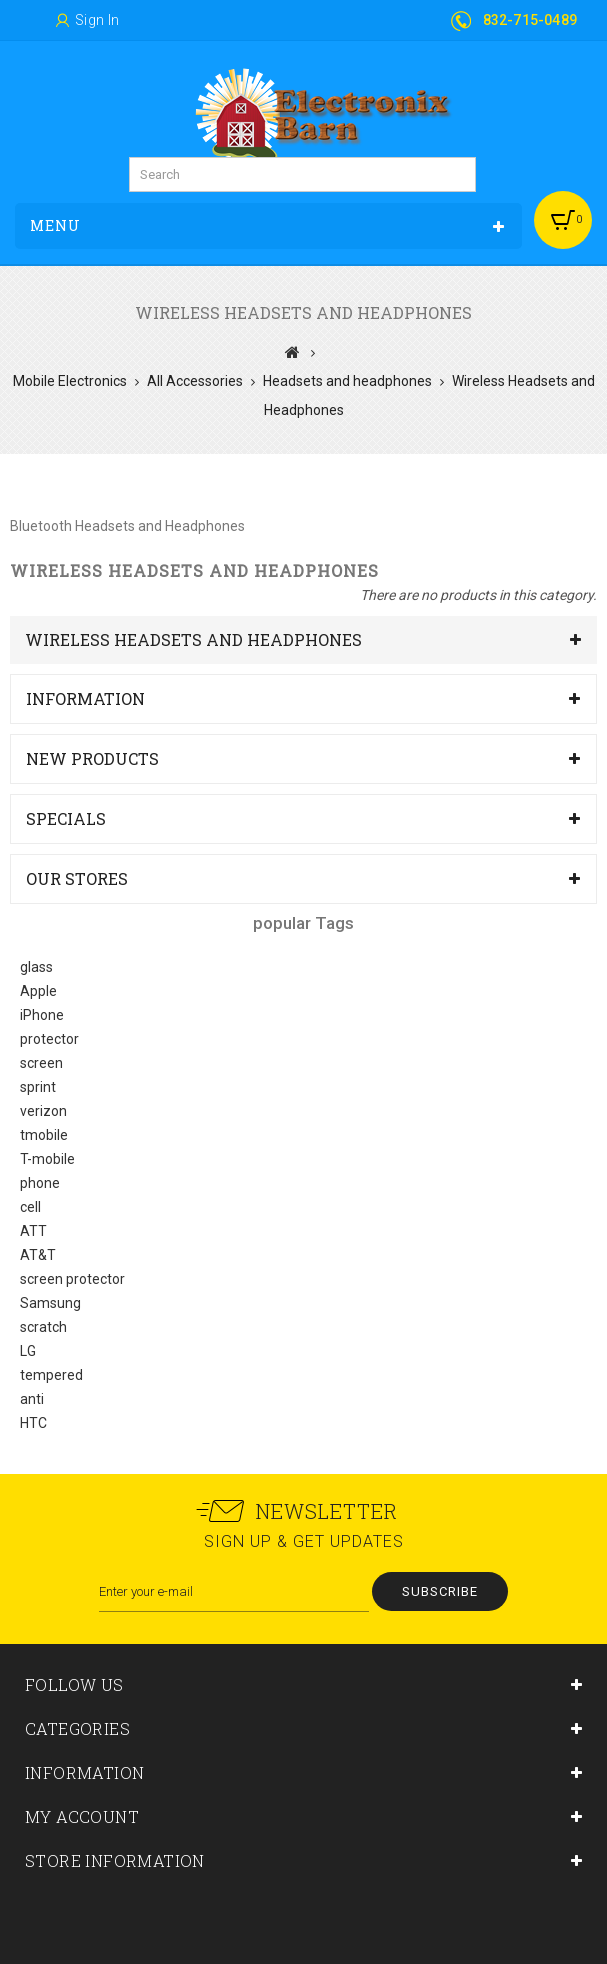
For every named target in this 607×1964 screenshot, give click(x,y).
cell (30, 1207)
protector (49, 1039)
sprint (38, 1087)
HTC (33, 1423)
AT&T (38, 1255)
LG (28, 1351)
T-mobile (47, 1159)
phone (40, 1183)
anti (32, 1399)
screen (41, 1063)
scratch (43, 1327)
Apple (38, 991)
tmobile (44, 1135)
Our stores (77, 878)
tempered (51, 1375)
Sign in (97, 20)
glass (36, 967)
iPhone (42, 1015)
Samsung (50, 1303)
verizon (43, 1111)
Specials (66, 818)
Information (85, 698)
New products (92, 758)
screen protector (72, 1279)
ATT (33, 1231)
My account (82, 1816)
